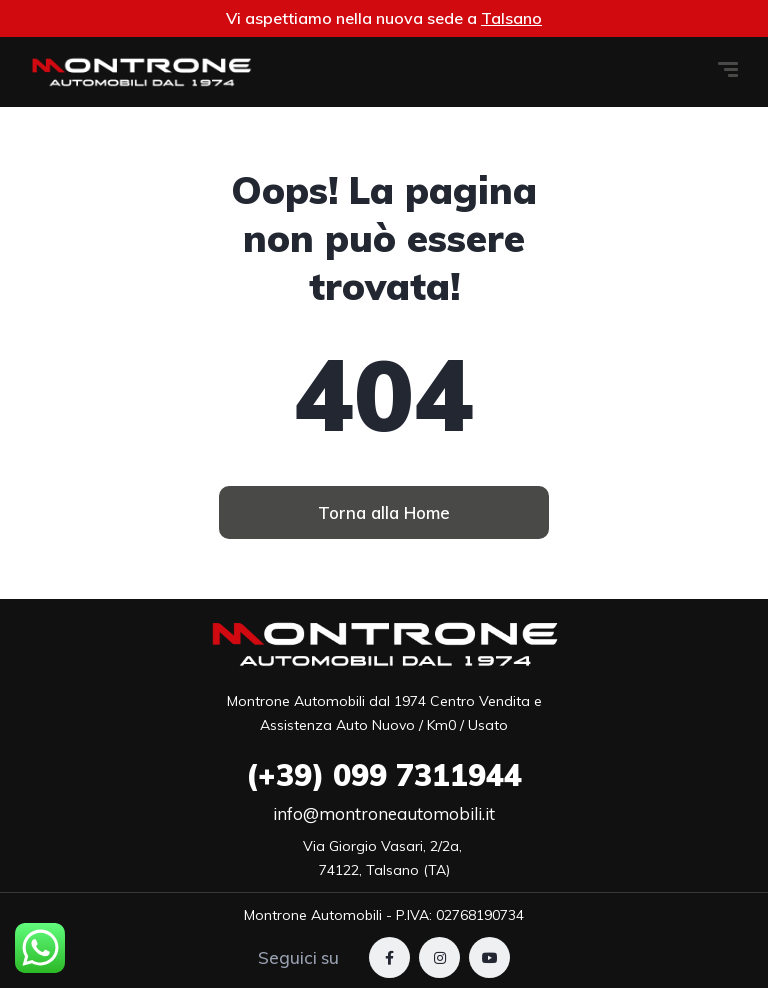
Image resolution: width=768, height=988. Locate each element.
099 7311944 (384, 775)
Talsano (511, 18)
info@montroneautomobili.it (384, 813)
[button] (384, 512)
